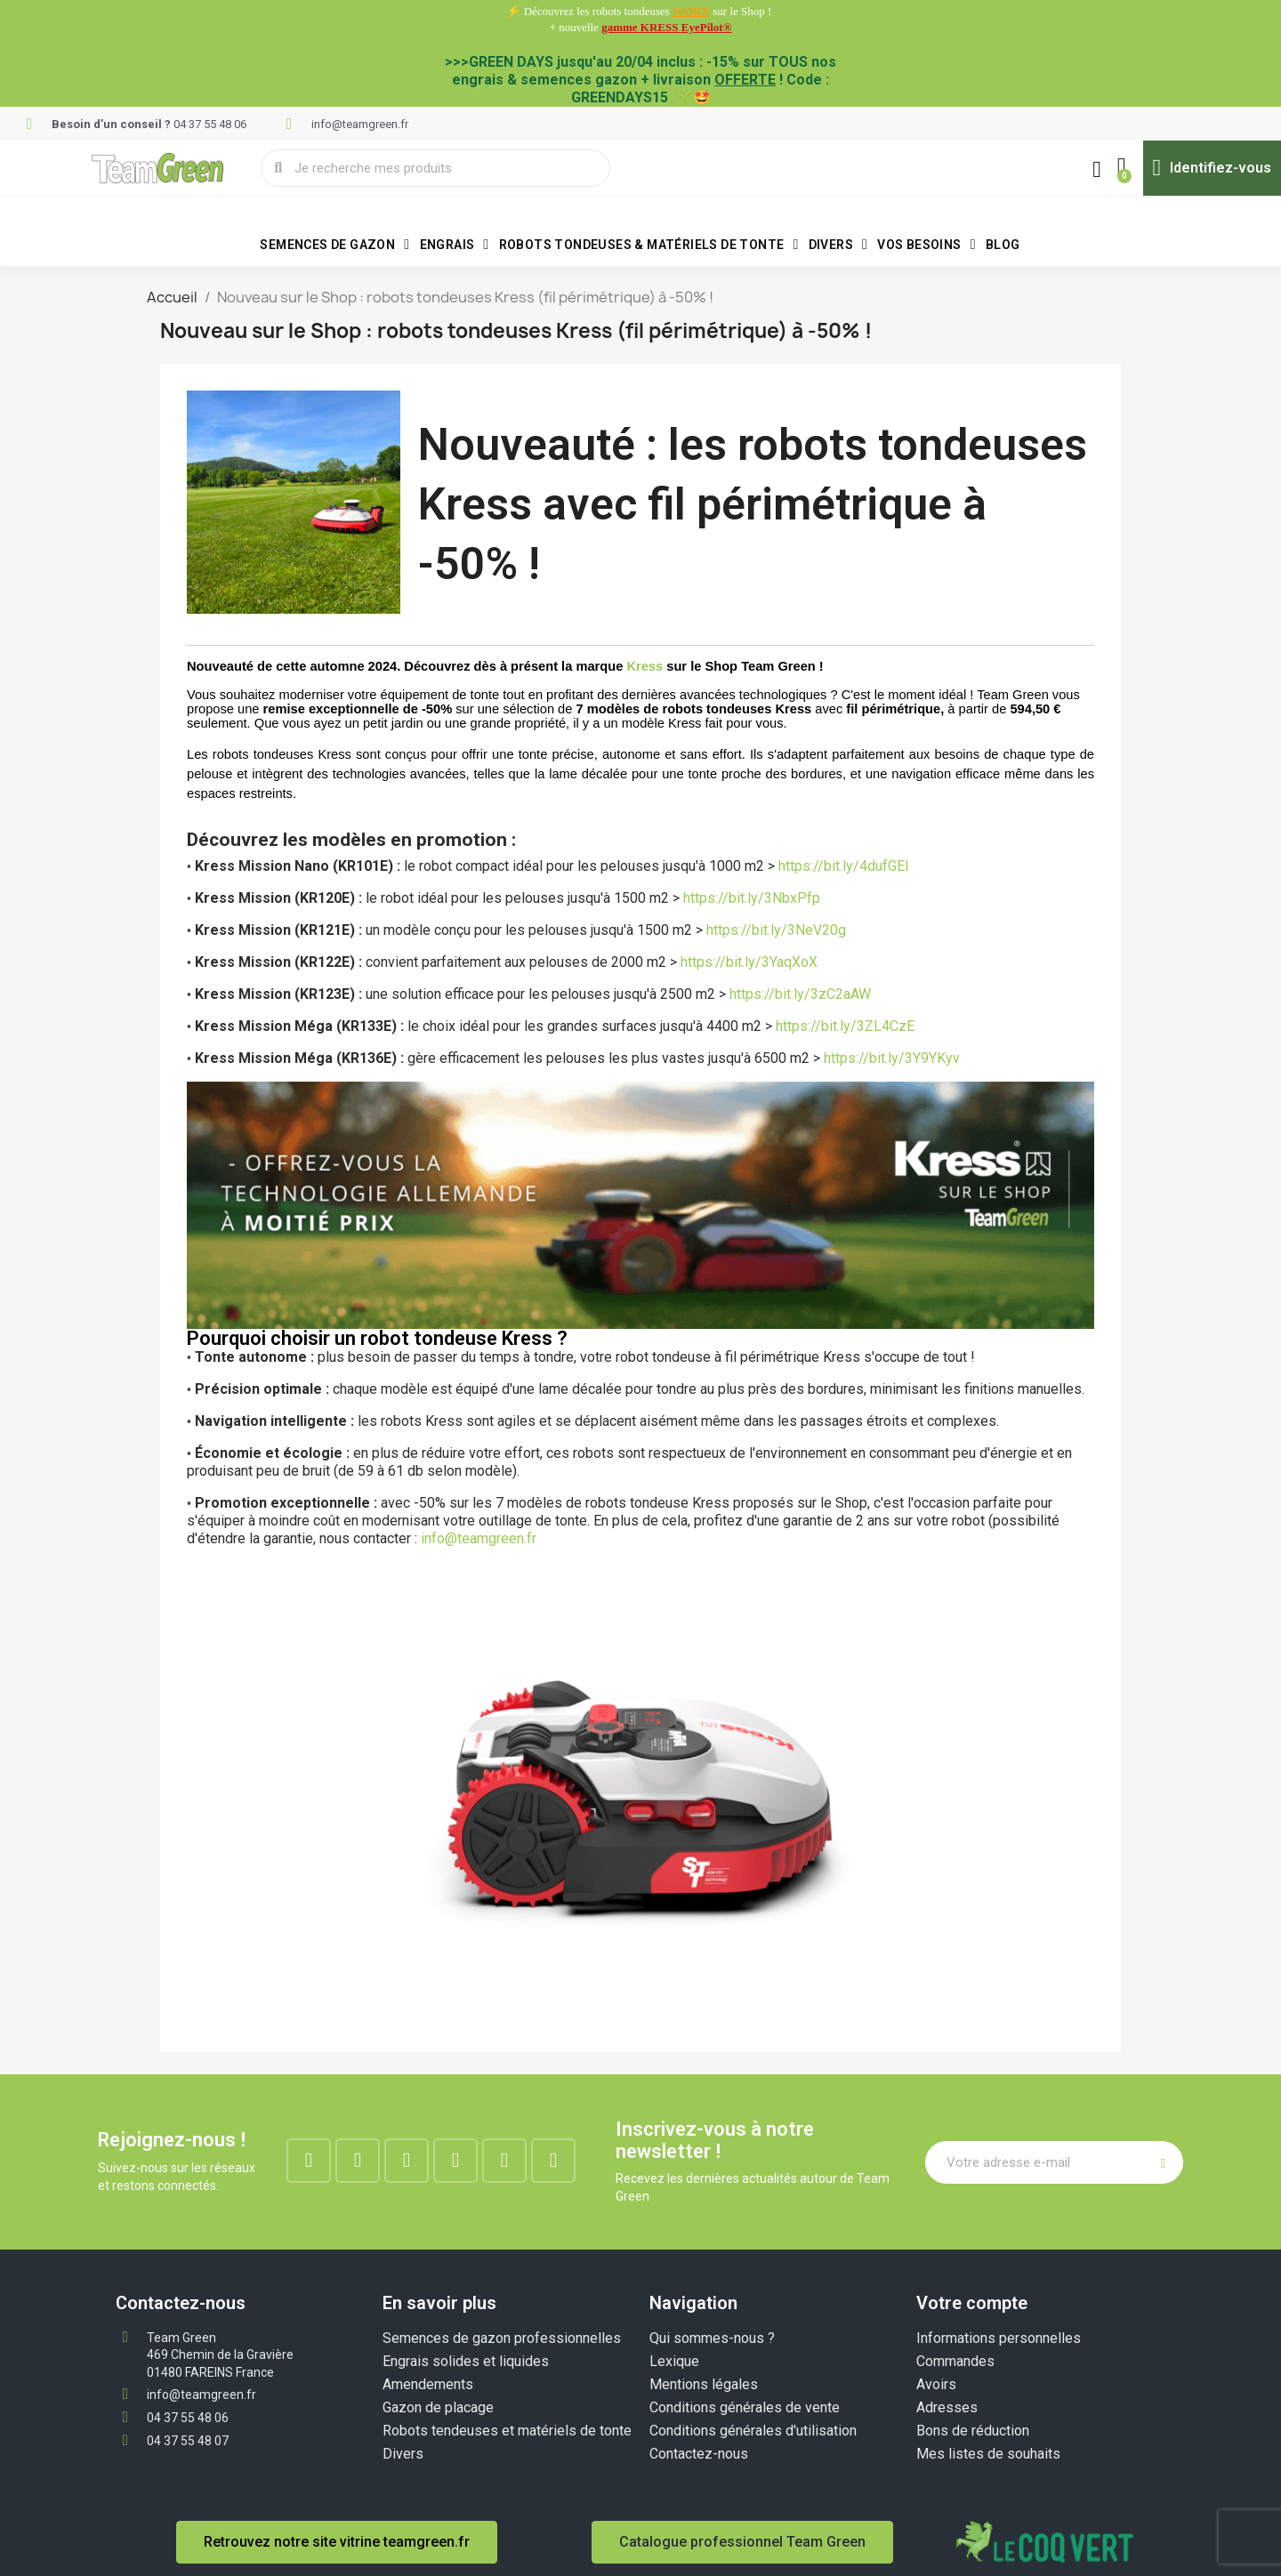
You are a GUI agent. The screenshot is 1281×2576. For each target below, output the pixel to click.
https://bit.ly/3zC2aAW (800, 994)
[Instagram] (357, 2160)
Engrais (454, 245)
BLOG (1003, 244)
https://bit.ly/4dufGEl (845, 865)
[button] (1120, 168)
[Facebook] (308, 2160)
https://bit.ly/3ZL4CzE (845, 1026)
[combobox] (437, 168)
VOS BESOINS (926, 245)
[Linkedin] (406, 2160)
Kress (644, 666)
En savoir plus (439, 2303)
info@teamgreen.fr (478, 1538)
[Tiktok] (553, 2160)
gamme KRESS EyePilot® (666, 27)
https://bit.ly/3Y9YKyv (892, 1058)
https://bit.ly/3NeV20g (776, 930)
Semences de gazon (334, 245)
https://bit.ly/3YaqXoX (749, 962)
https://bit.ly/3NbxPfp (751, 898)
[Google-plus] (455, 2160)
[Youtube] (504, 2160)
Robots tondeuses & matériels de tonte (649, 245)
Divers (838, 245)
